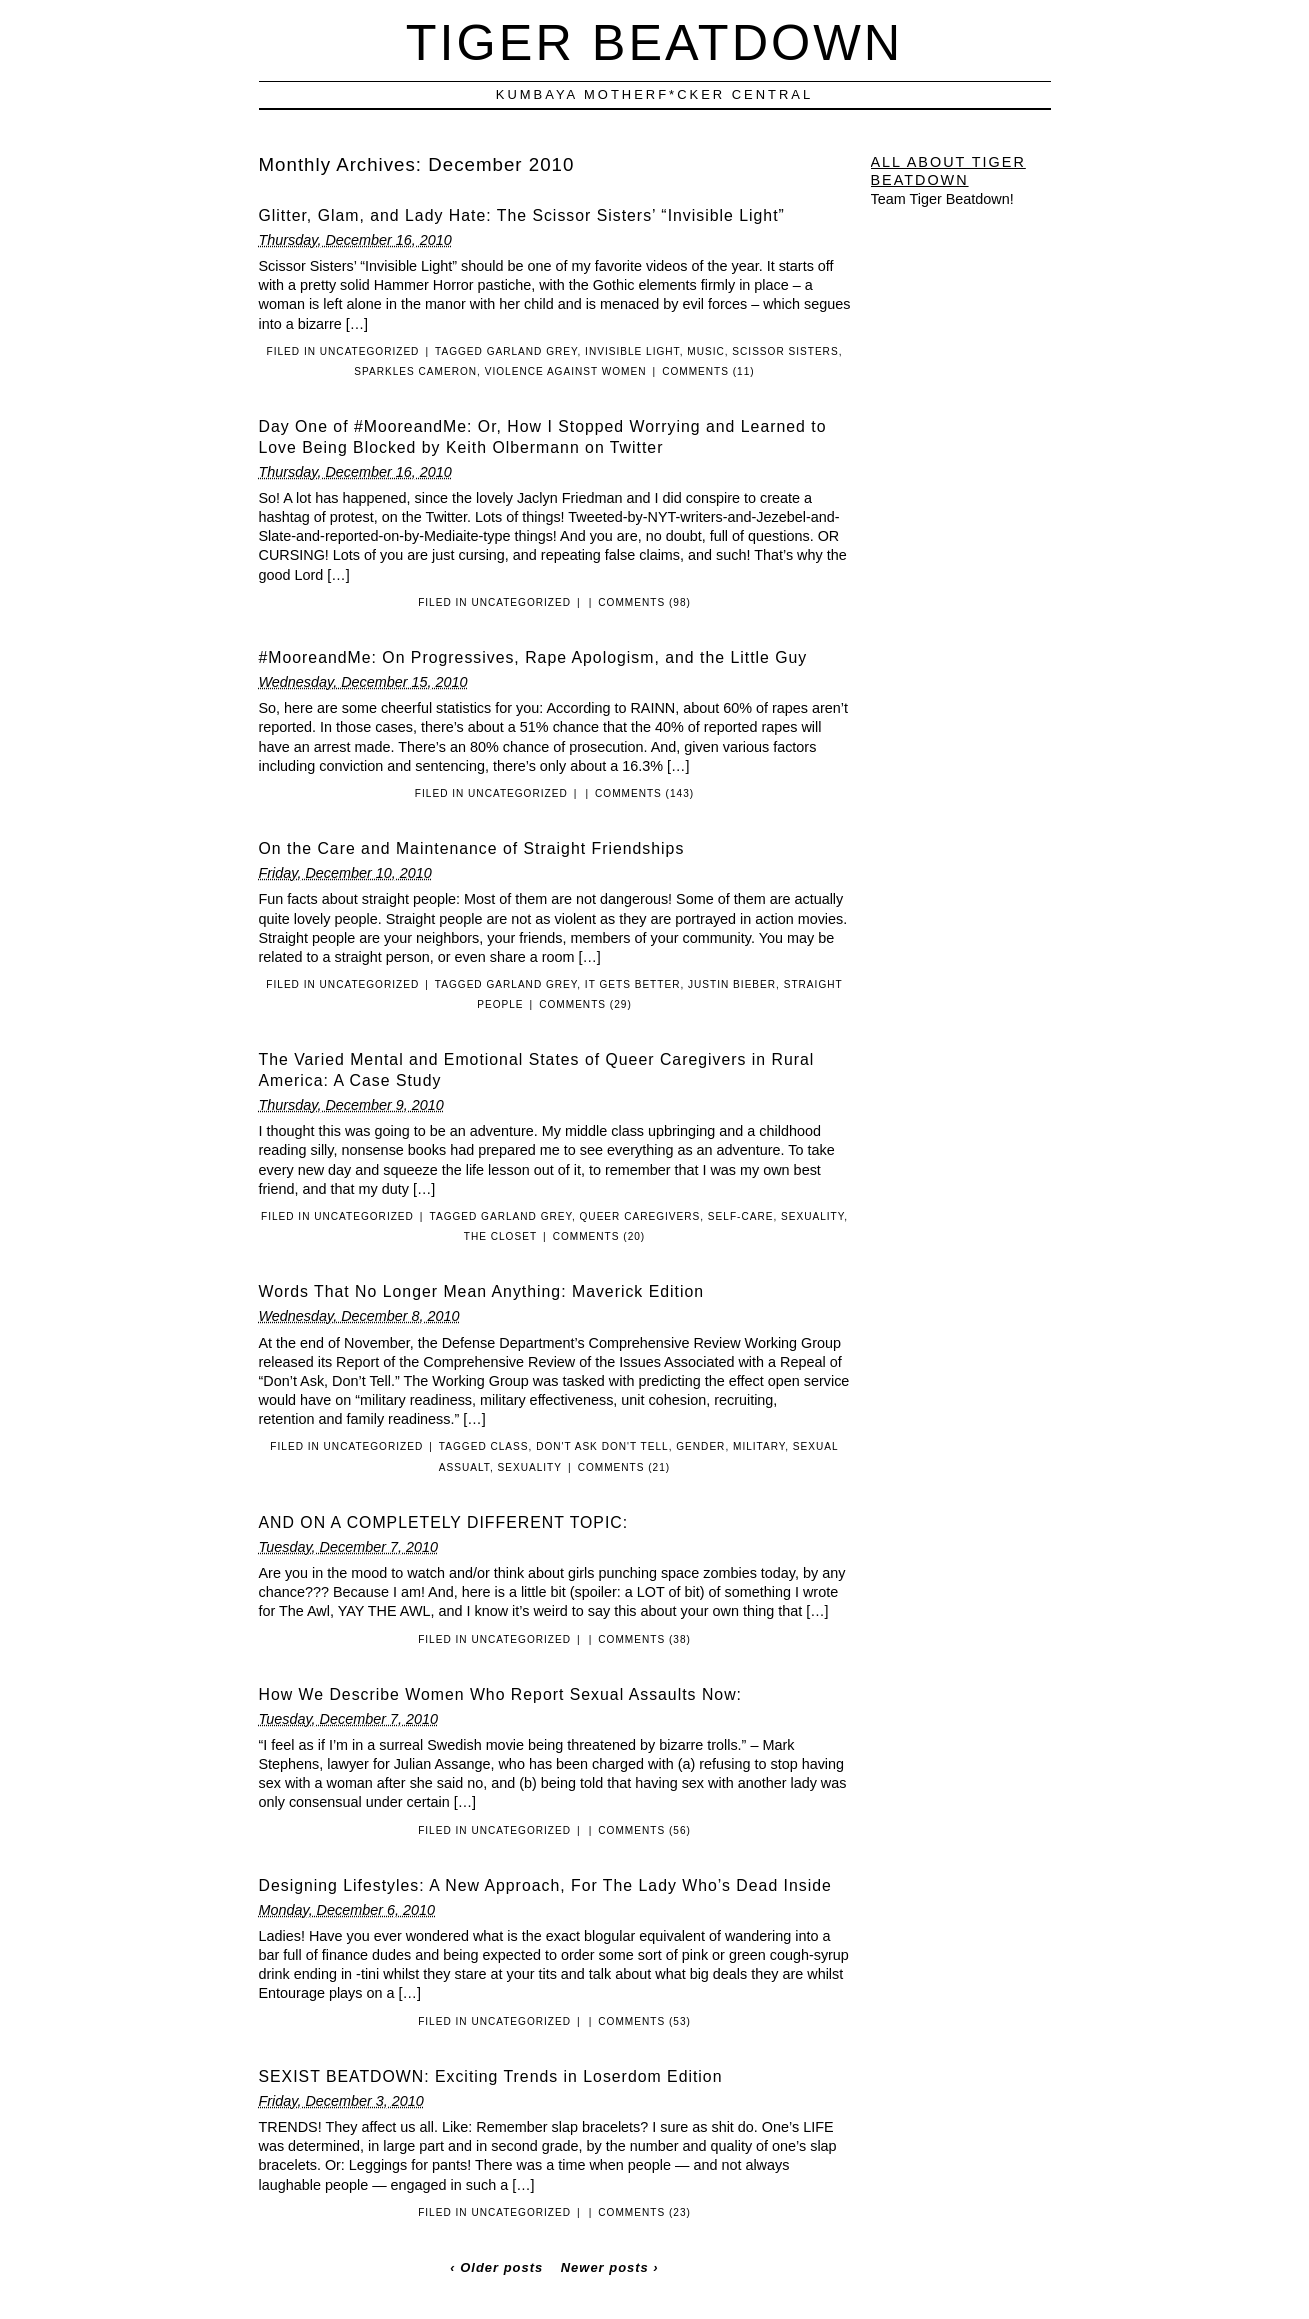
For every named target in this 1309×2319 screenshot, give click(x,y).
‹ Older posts (496, 2267)
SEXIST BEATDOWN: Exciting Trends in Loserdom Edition (491, 2076)
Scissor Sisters (785, 351)
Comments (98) (644, 602)
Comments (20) (599, 1236)
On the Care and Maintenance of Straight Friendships (472, 848)
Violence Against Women (566, 371)
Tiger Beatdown (654, 42)
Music (705, 351)
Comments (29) (585, 1004)
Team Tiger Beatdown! (942, 199)
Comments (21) (624, 1467)
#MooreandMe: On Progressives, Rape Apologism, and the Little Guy (533, 657)
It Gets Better (633, 984)
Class (509, 1446)
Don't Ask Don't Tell (602, 1446)
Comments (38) (644, 1639)
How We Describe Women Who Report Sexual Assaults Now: (500, 1694)
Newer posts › (610, 2267)
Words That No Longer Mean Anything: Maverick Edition (482, 1291)
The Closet (500, 1236)
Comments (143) (644, 793)
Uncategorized (370, 351)
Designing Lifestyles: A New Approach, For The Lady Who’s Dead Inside (545, 1885)
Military (759, 1446)
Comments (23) (644, 2212)
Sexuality (812, 1216)
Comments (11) (708, 371)
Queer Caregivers (640, 1216)
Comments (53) (644, 2021)
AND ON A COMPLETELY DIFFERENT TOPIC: (444, 1522)
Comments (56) (644, 1830)
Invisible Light (632, 351)
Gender (700, 1446)
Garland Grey (532, 351)
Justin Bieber (732, 984)
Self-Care (741, 1216)
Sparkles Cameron (415, 371)
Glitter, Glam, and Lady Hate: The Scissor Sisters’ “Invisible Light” (522, 215)
